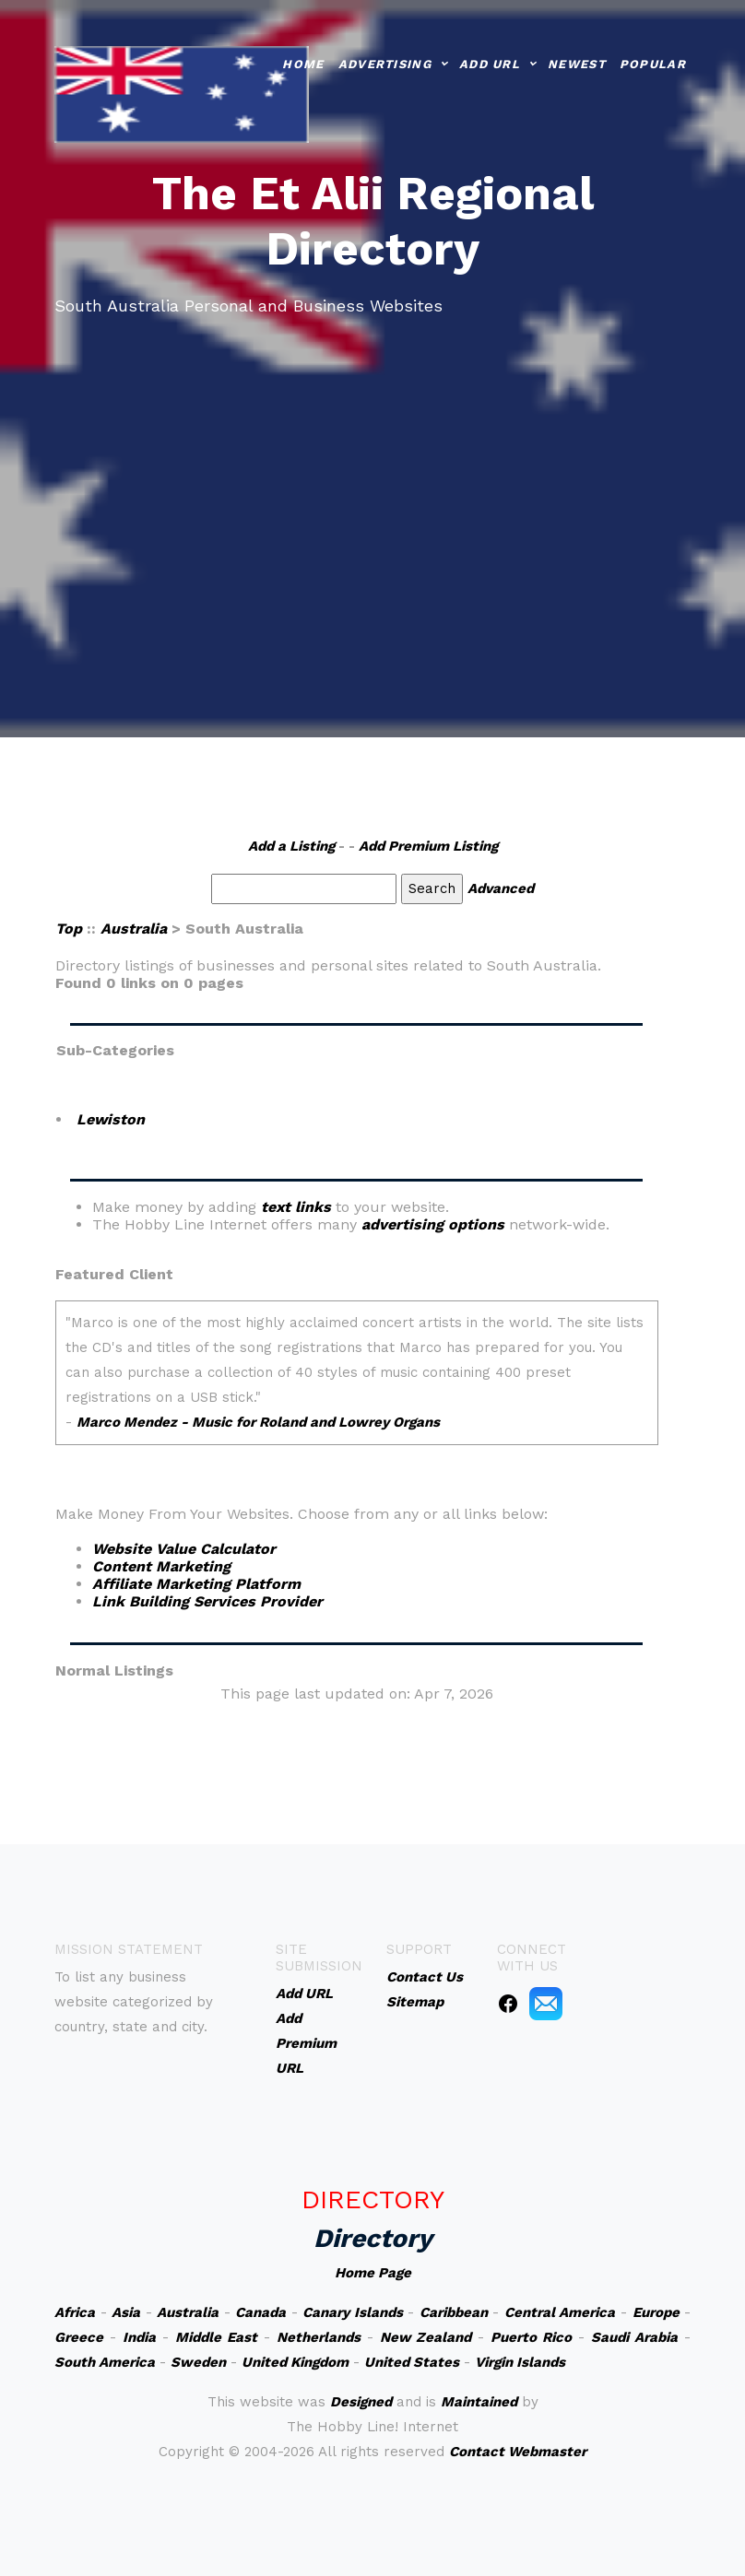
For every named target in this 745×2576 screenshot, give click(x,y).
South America (104, 2362)
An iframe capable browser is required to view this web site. (356, 1385)
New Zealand (426, 2337)
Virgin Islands (520, 2362)
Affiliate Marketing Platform (196, 1584)
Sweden (198, 2362)
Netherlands (319, 2337)
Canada (260, 2312)
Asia (126, 2312)
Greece (78, 2337)
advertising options (432, 1224)
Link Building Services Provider (207, 1601)
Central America (560, 2312)
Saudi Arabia (634, 2337)
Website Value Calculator (184, 1549)
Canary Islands (352, 2312)
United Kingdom (295, 2362)
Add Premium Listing (428, 846)
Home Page (373, 2272)
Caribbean (454, 2312)
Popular (653, 63)
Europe (656, 2312)
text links (296, 1207)
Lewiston (111, 1119)
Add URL (489, 63)
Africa (74, 2312)
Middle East (216, 2337)
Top (68, 928)
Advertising (385, 63)
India (139, 2337)
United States (411, 2362)
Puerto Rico (531, 2337)
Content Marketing (161, 1566)
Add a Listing (291, 846)
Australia (134, 928)
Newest (577, 63)
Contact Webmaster (517, 2451)
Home (303, 63)
